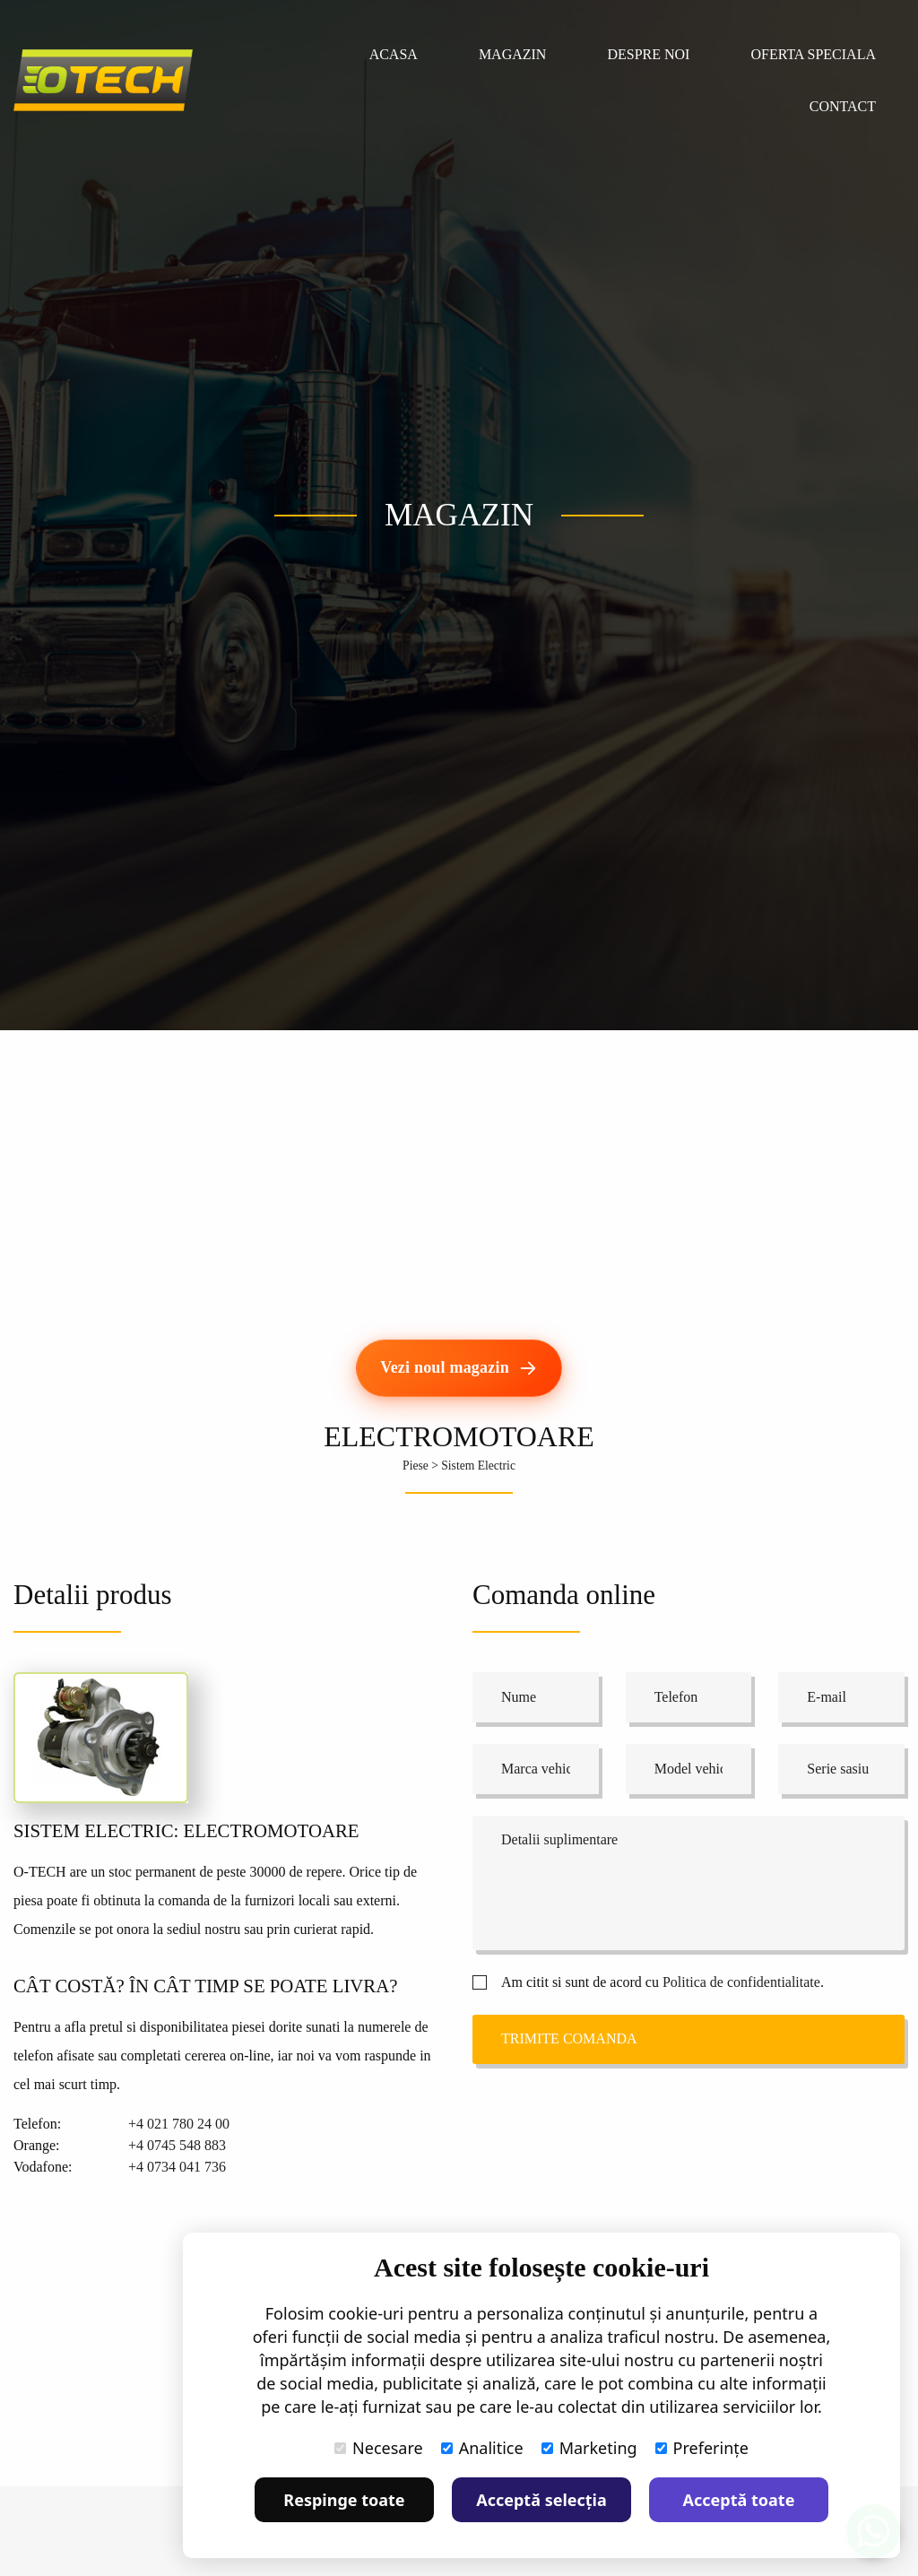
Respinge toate (343, 2500)
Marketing (589, 2448)
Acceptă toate (739, 2500)
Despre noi (648, 54)
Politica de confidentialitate (741, 1982)
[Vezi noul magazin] (459, 1368)
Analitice (482, 2448)
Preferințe (702, 2448)
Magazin (513, 54)
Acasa (393, 54)
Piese (416, 1465)
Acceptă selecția (541, 2500)
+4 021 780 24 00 (179, 2123)
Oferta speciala (813, 54)
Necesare (378, 2448)
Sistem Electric (478, 1465)
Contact (843, 106)
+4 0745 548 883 (177, 2145)
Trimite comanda (569, 2038)
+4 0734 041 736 (177, 2166)
